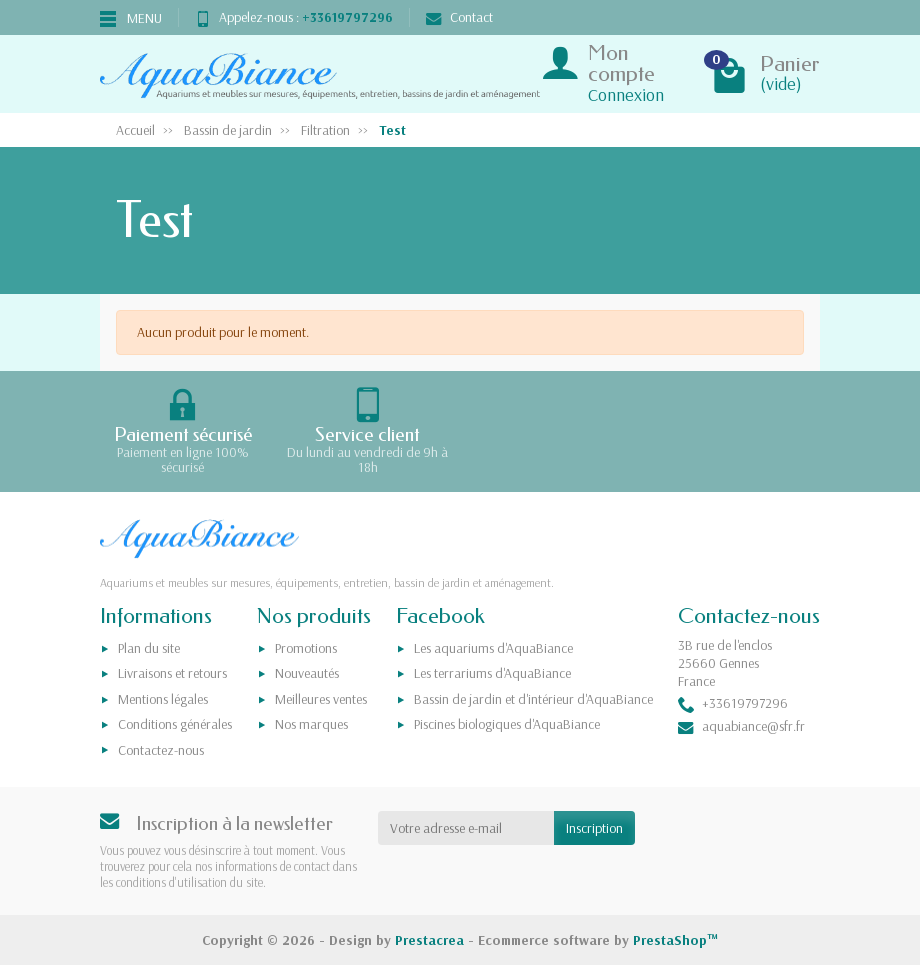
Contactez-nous (161, 750)
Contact (459, 17)
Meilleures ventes (321, 699)
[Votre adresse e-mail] (466, 828)
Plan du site (149, 648)
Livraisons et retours (172, 673)
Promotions (306, 648)
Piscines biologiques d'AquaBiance (507, 724)
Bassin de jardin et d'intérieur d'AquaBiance (533, 699)
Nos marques (311, 724)
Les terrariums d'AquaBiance (492, 673)
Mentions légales (163, 699)
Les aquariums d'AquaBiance (493, 648)
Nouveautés (307, 673)
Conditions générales (175, 724)
